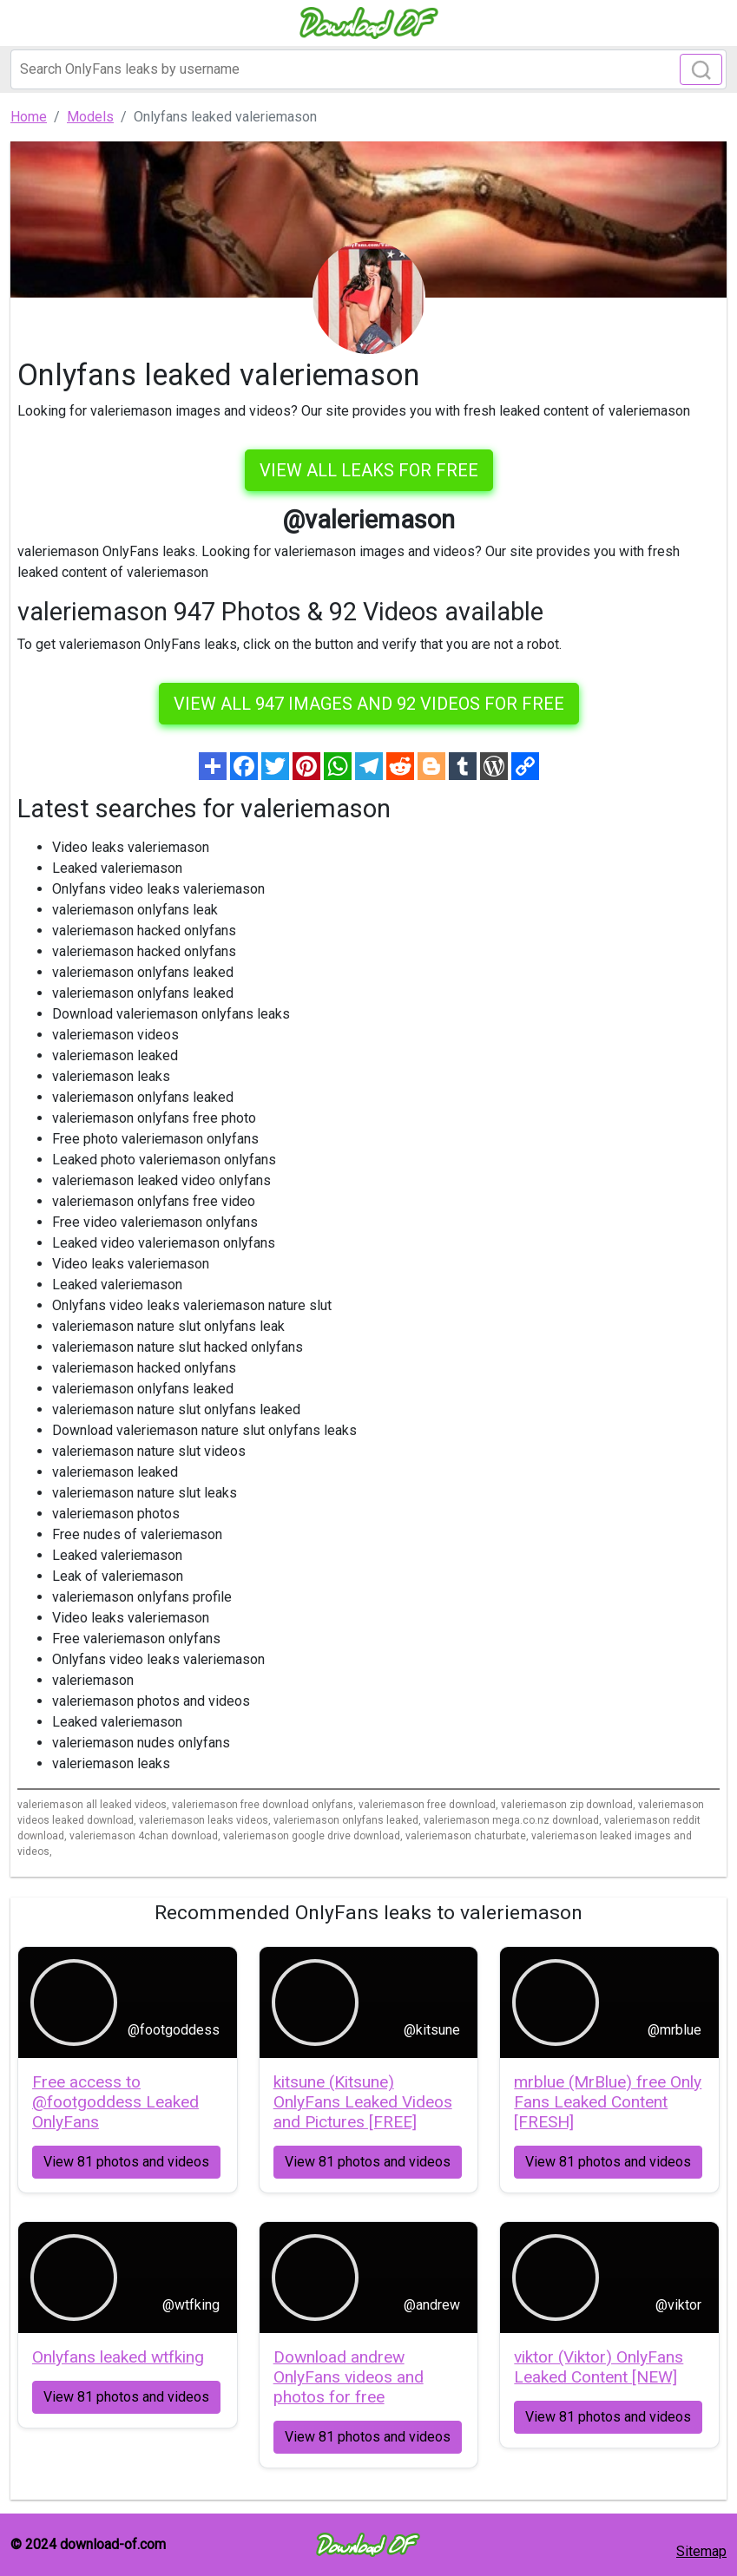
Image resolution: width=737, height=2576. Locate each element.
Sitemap (701, 2551)
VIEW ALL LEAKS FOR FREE (369, 470)
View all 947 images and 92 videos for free (369, 703)
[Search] (368, 69)
